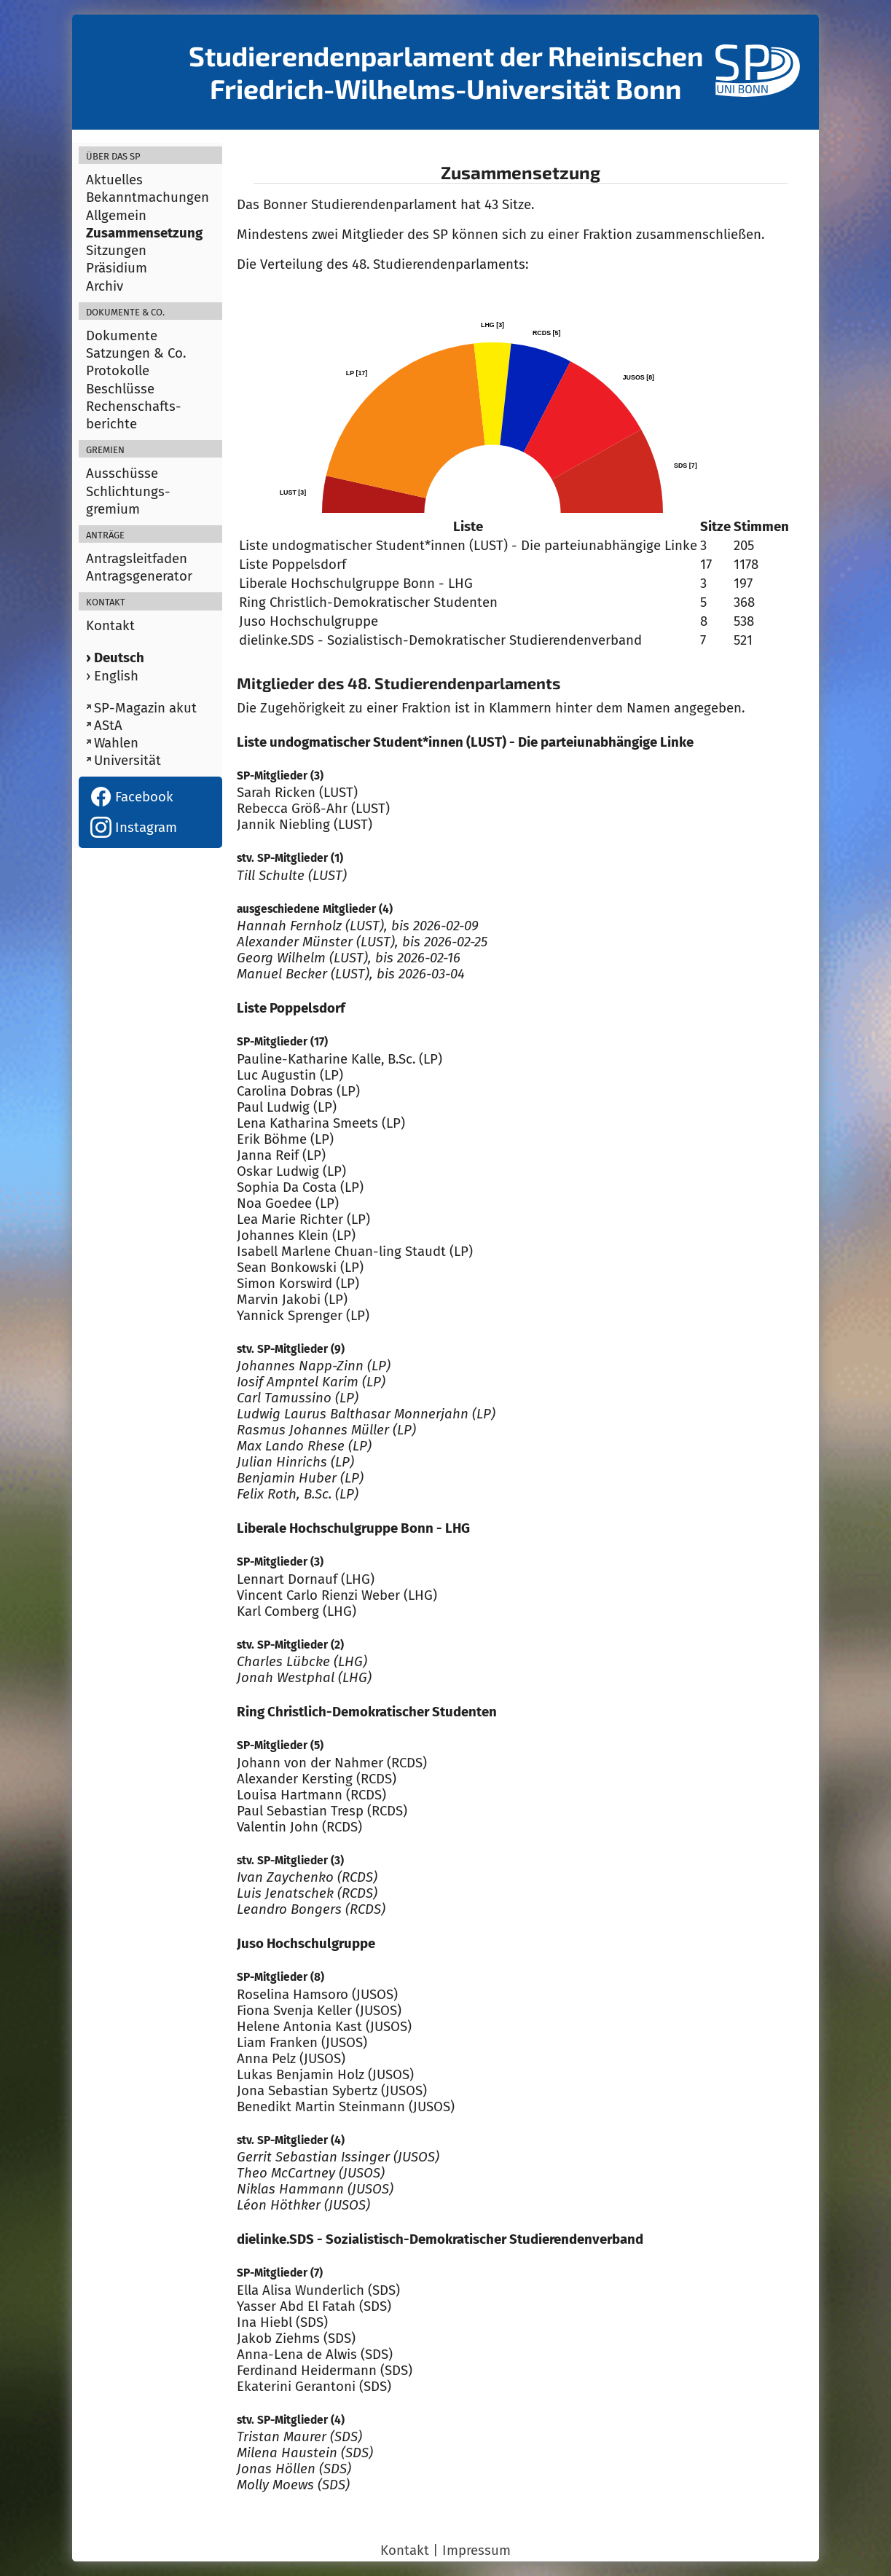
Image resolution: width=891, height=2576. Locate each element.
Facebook (131, 797)
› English (112, 676)
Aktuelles (114, 180)
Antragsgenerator (139, 576)
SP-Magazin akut (145, 708)
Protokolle (117, 371)
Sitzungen (116, 251)
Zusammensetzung (144, 233)
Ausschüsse (122, 474)
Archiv (104, 286)
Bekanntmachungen (147, 197)
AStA (108, 726)
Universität (127, 761)
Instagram (133, 828)
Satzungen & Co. (136, 353)
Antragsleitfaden (136, 559)
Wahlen (116, 743)
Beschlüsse (120, 389)
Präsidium (116, 268)
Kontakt (110, 626)
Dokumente (121, 336)
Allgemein (116, 216)
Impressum (476, 2550)
